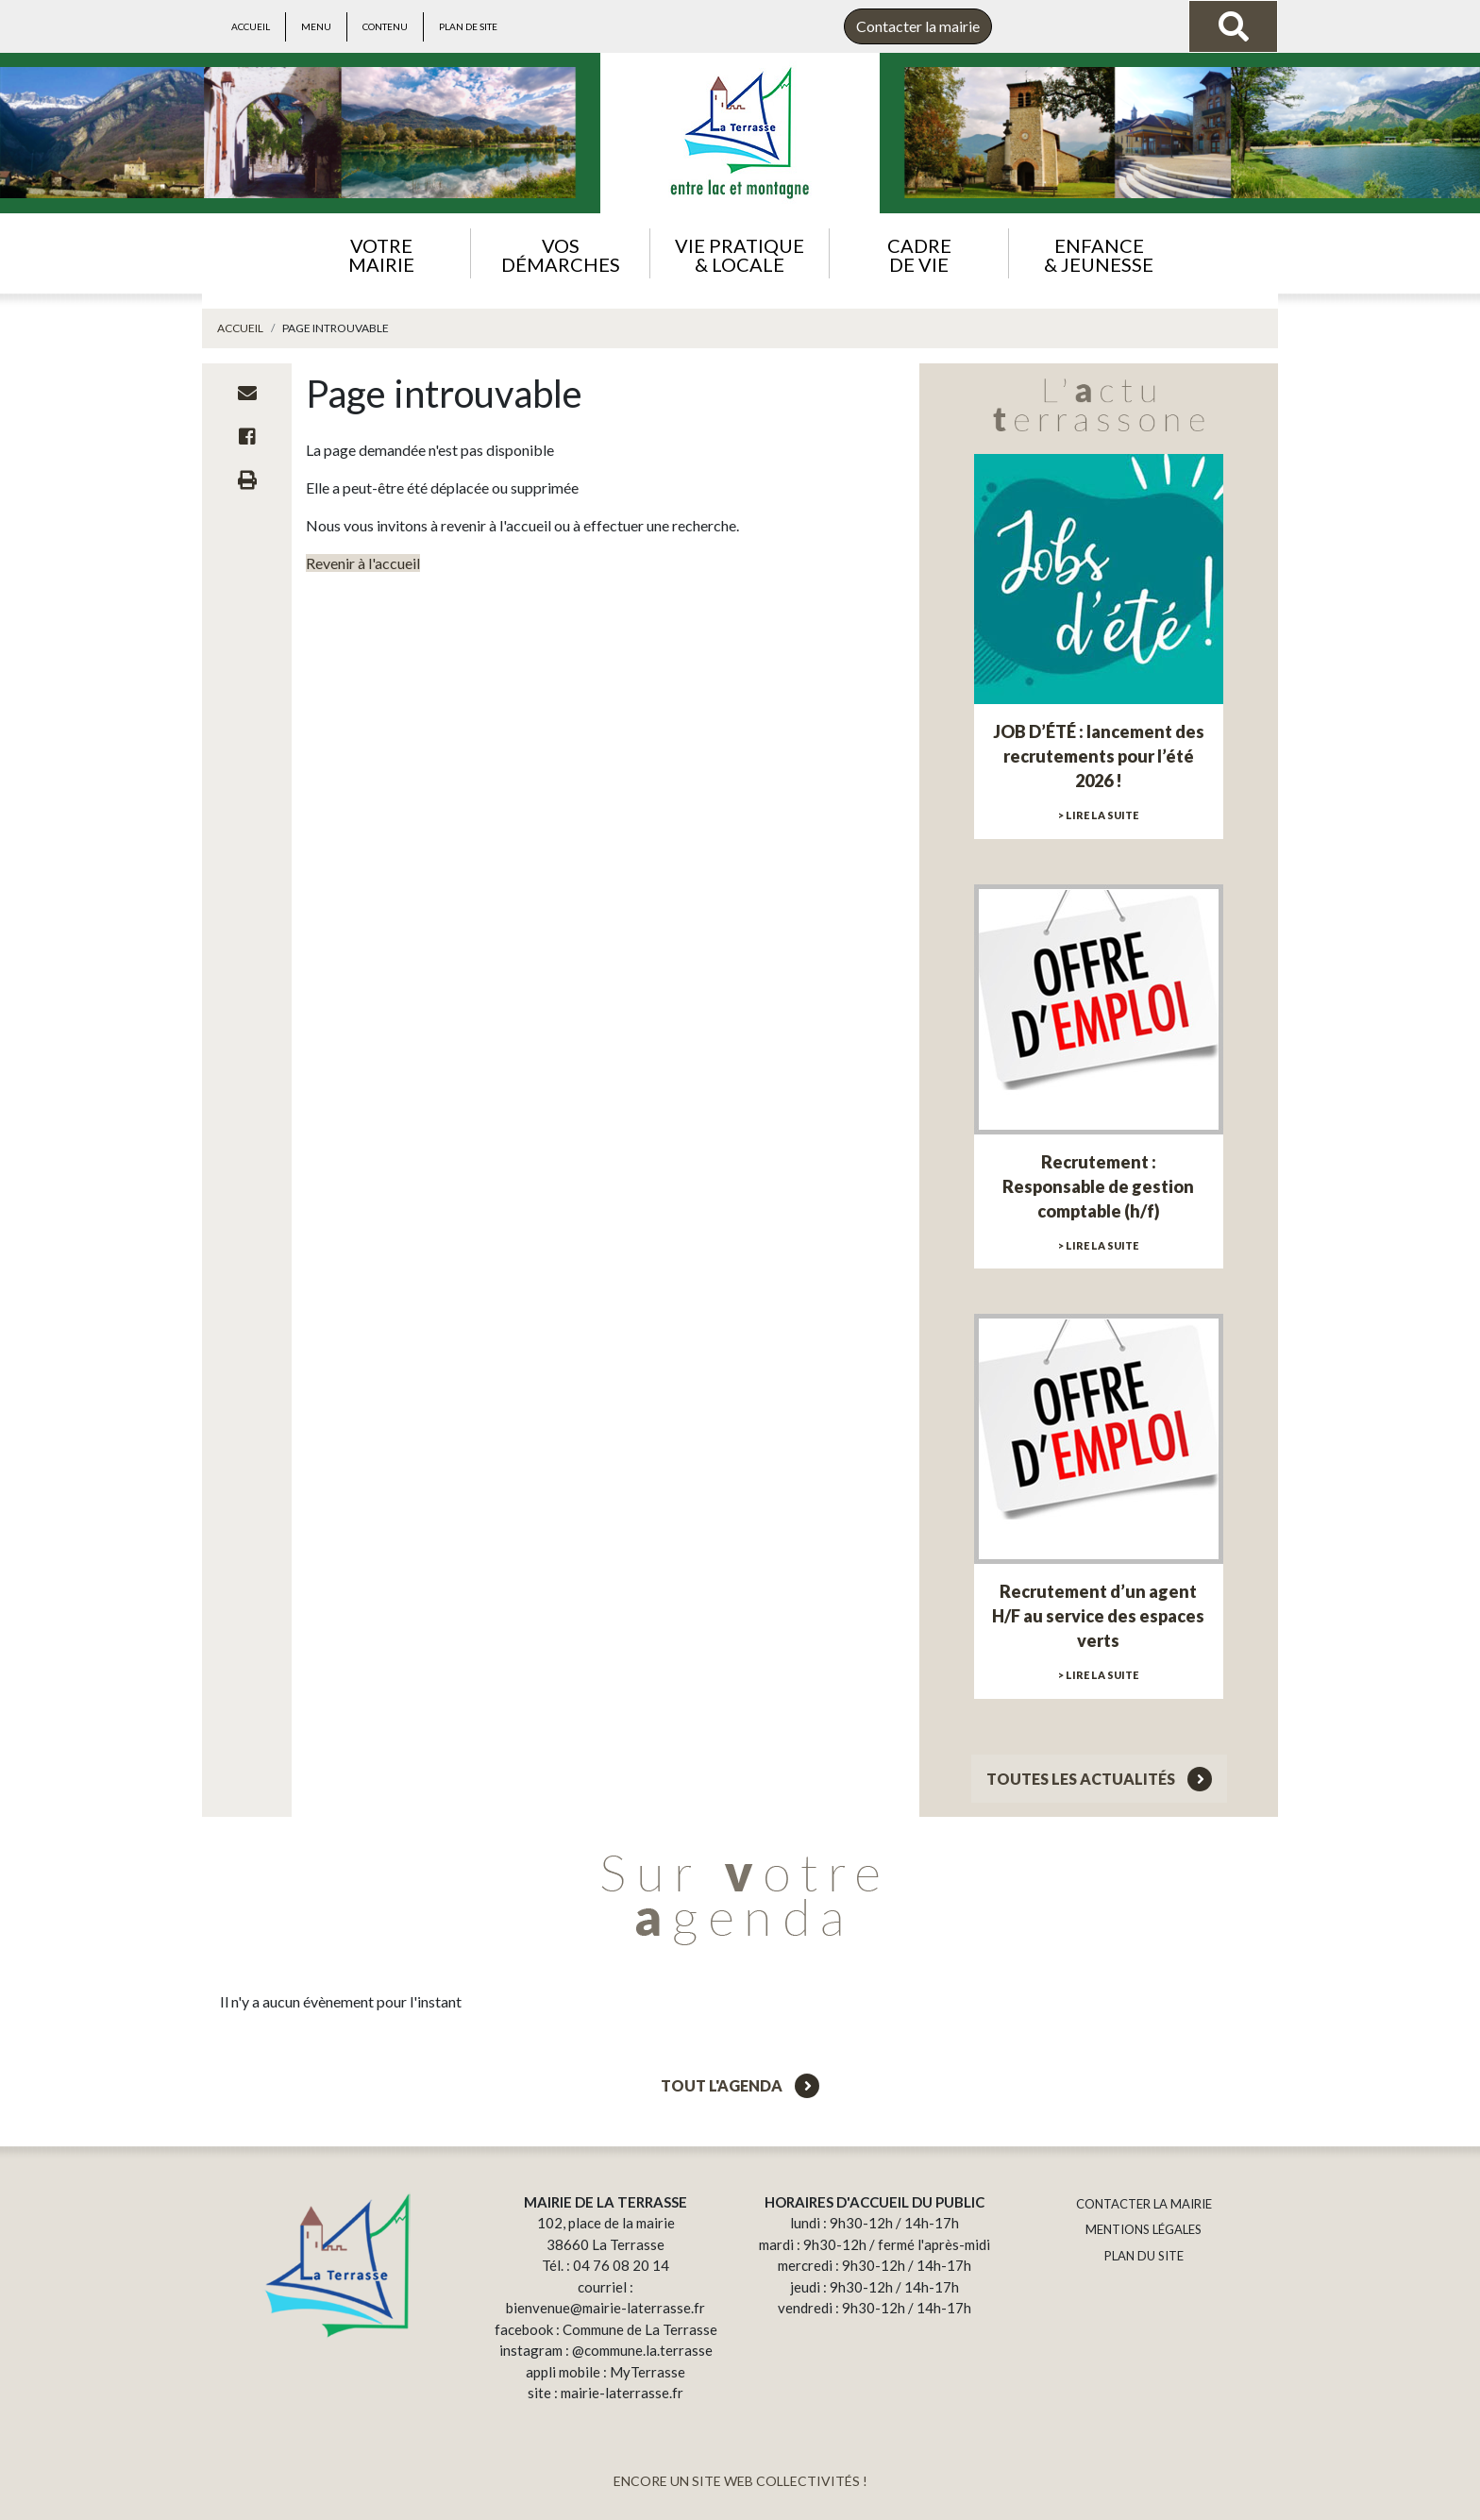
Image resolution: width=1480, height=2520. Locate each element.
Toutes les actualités (1099, 1779)
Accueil (250, 26)
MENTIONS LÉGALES (1143, 2229)
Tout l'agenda (740, 2085)
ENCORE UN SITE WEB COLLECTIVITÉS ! (740, 2481)
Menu (316, 26)
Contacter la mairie (918, 26)
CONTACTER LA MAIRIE (1144, 2203)
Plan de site (468, 26)
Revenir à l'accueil (363, 563)
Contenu (385, 26)
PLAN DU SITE (1144, 2255)
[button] (381, 253)
